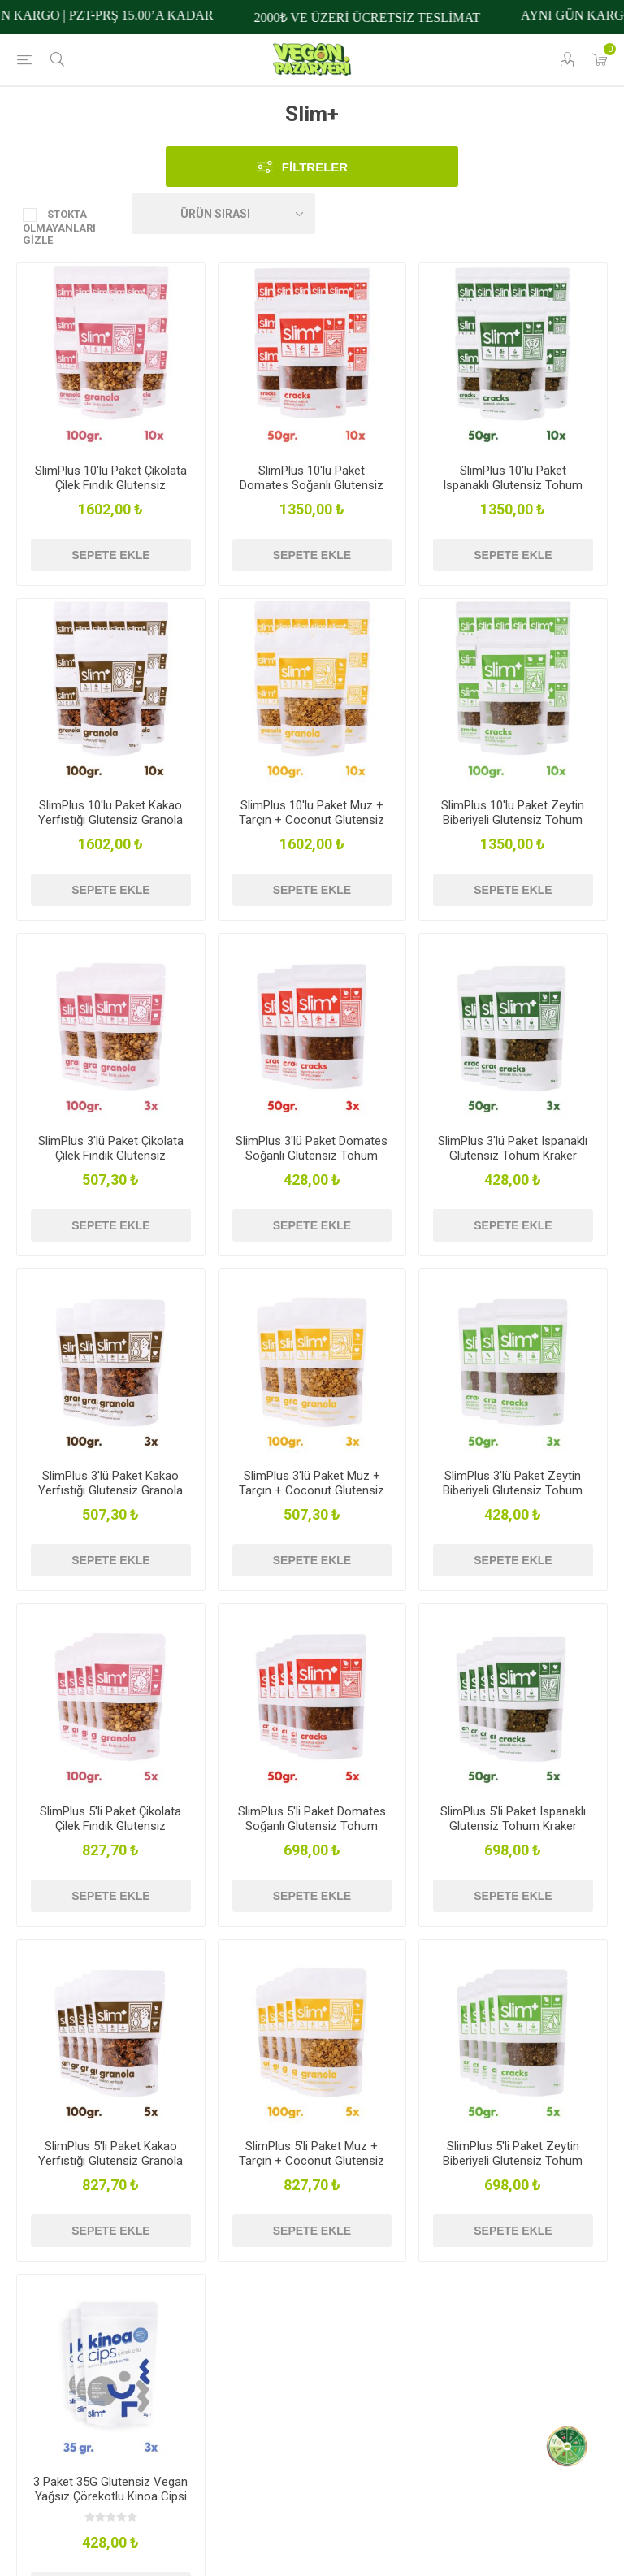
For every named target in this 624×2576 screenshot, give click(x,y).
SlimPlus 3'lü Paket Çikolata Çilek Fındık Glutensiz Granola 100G (111, 1155)
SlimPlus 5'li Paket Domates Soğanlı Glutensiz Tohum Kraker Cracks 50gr (312, 1826)
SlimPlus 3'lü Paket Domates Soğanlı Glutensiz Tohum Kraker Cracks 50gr (312, 1155)
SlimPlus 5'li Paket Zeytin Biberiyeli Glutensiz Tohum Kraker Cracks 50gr (513, 2161)
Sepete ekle (111, 555)
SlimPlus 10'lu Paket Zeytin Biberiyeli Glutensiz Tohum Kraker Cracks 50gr (512, 820)
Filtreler (315, 167)
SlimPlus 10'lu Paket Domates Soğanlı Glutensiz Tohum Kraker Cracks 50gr (312, 485)
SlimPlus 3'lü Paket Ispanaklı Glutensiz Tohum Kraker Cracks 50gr (512, 1155)
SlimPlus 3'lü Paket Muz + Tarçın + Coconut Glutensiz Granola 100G (311, 1490)
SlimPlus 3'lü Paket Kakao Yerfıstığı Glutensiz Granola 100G (110, 1490)
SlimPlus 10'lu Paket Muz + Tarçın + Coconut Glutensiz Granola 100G (311, 820)
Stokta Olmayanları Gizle (59, 227)
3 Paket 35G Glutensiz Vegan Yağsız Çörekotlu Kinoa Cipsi (110, 2489)
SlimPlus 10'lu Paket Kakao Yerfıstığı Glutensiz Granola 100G (110, 820)
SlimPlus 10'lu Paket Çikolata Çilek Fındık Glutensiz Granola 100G (111, 485)
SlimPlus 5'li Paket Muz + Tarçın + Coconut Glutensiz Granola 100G (311, 2161)
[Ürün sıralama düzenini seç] (223, 213)
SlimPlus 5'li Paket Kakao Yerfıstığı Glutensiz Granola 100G (110, 2161)
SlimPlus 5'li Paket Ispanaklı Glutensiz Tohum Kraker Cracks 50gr (513, 1826)
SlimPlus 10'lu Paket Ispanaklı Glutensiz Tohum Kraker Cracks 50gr (513, 485)
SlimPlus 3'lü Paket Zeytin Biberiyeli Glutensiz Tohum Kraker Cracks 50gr (513, 1490)
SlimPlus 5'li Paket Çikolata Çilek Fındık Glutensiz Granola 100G (110, 1826)
